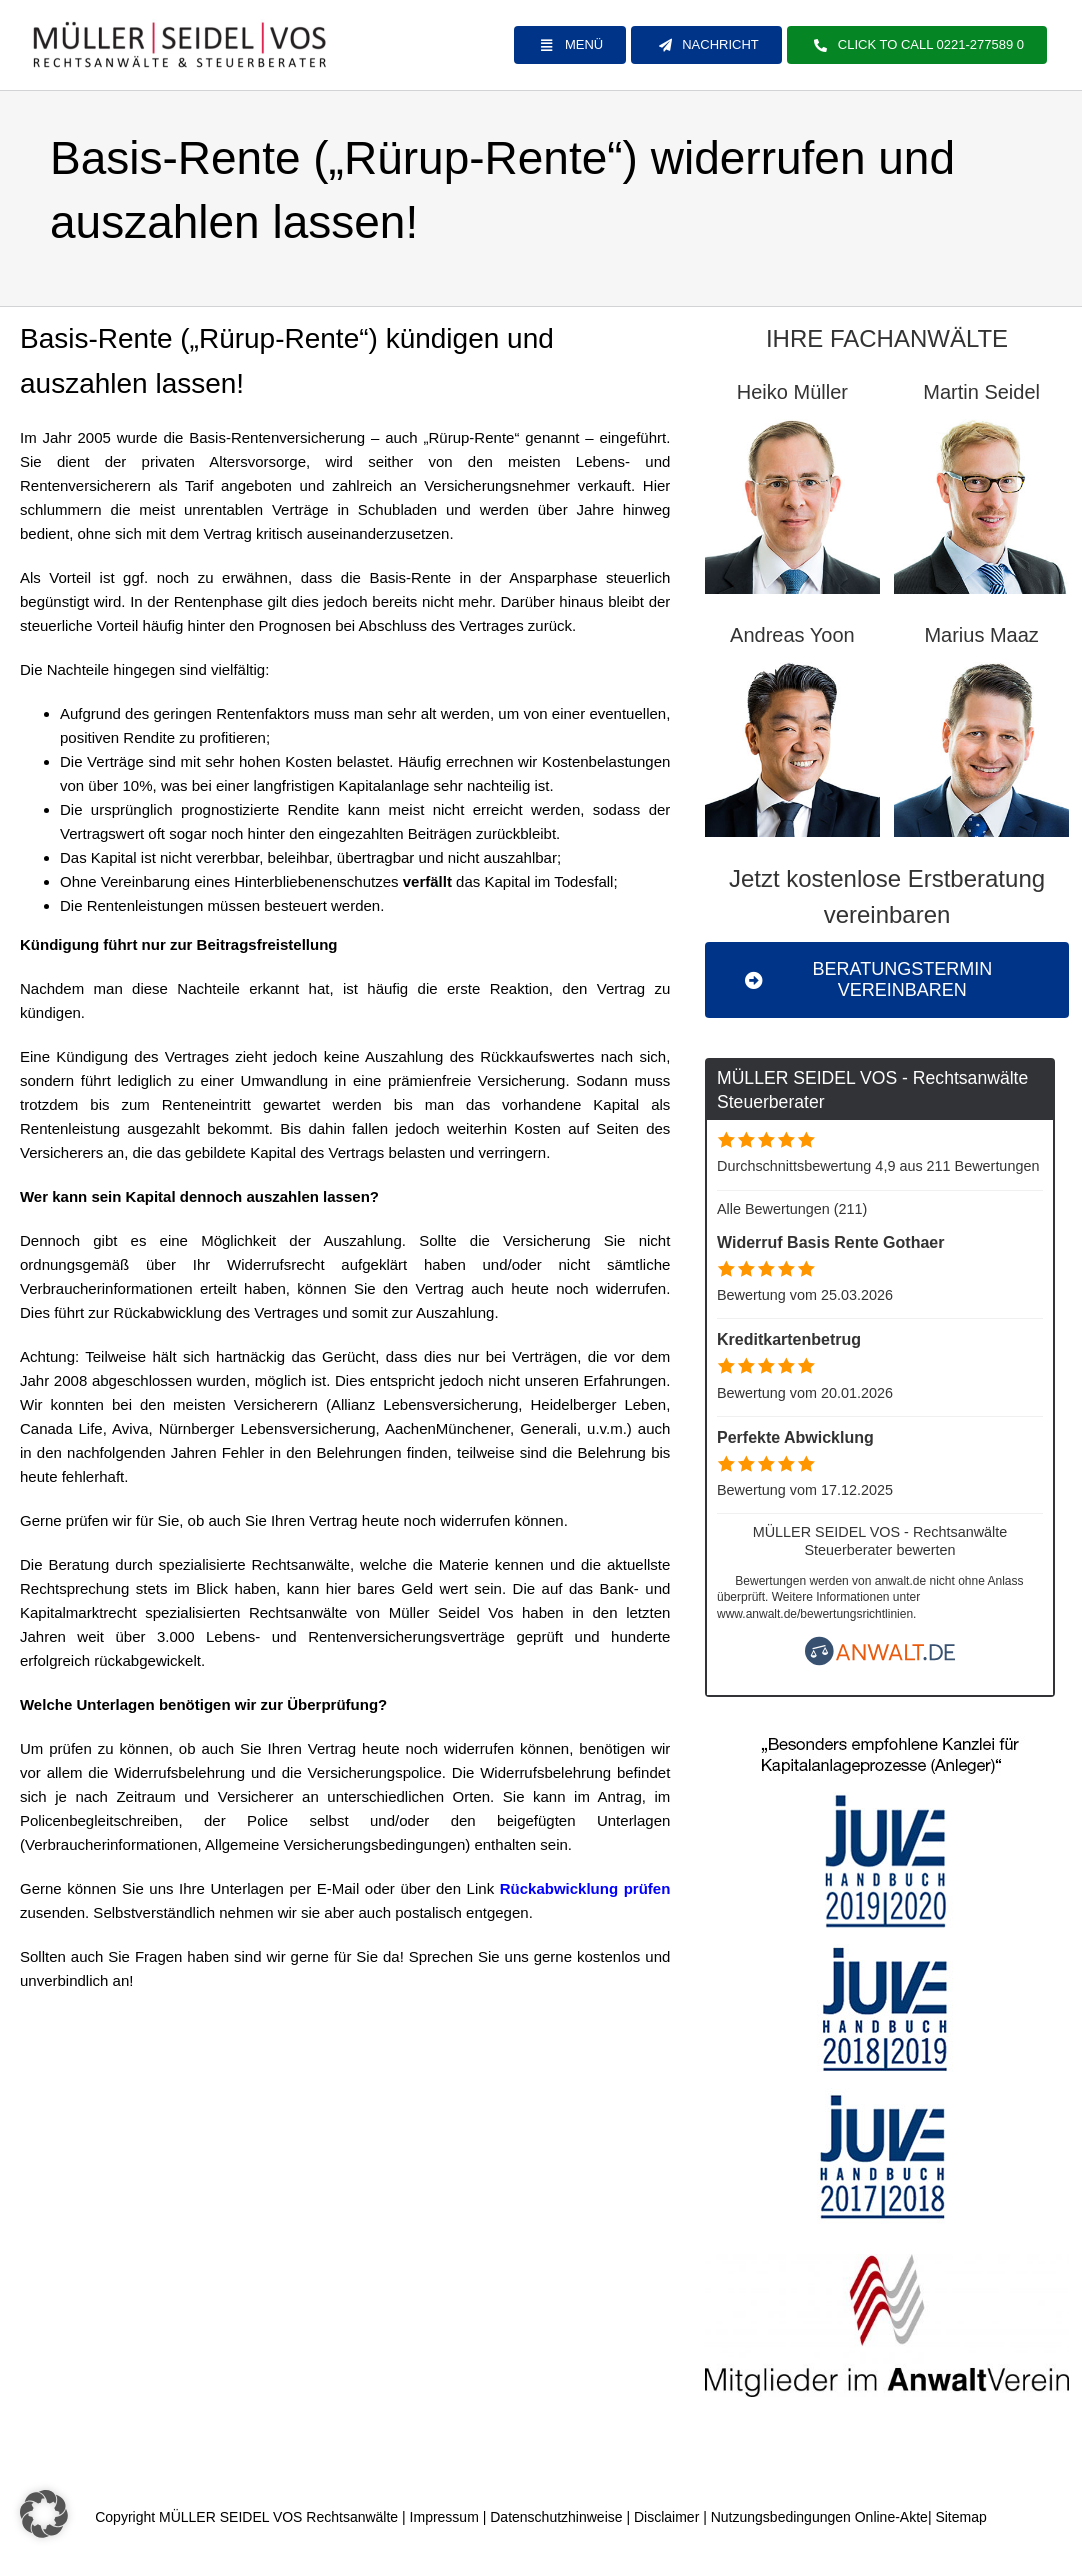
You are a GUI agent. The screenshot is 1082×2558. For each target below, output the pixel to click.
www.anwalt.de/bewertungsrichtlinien (815, 1614)
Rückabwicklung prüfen (585, 1888)
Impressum (444, 2517)
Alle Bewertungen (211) (792, 1209)
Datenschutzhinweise (556, 2517)
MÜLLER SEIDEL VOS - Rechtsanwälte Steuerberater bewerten (880, 1540)
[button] (44, 2514)
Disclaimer (666, 2517)
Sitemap (960, 2517)
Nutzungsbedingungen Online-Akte (819, 2517)
